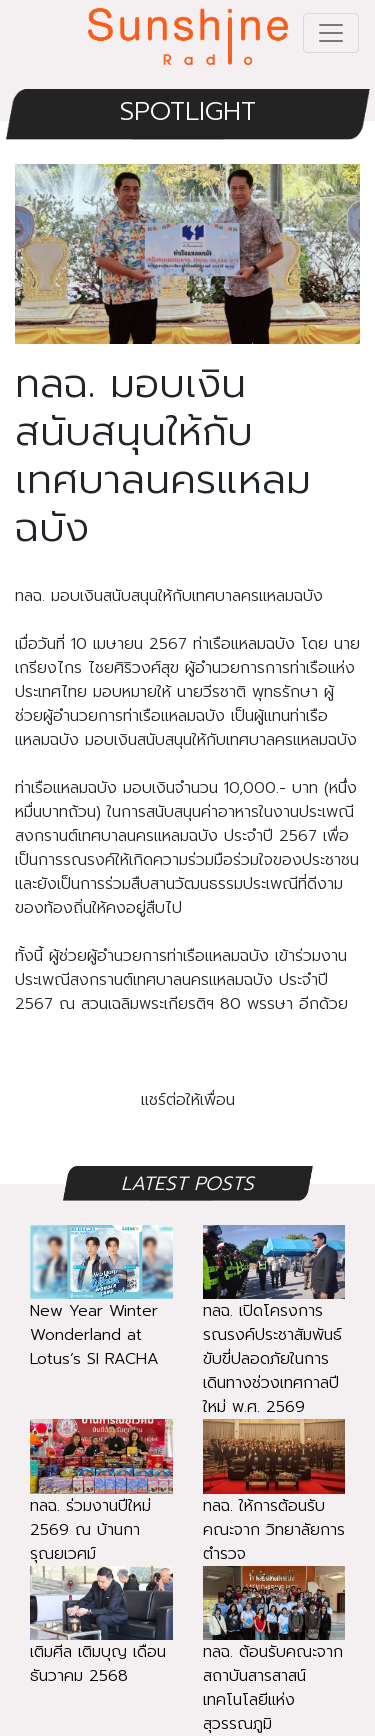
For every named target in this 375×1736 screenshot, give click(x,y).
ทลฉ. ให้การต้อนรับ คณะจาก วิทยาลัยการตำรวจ (274, 1505)
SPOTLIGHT (188, 111)
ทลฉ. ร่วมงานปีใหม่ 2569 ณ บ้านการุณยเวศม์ (101, 1505)
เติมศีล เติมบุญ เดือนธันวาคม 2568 (101, 1639)
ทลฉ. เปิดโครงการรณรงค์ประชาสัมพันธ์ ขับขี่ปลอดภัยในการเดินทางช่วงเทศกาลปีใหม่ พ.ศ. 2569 (274, 1335)
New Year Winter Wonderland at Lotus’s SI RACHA (101, 1311)
